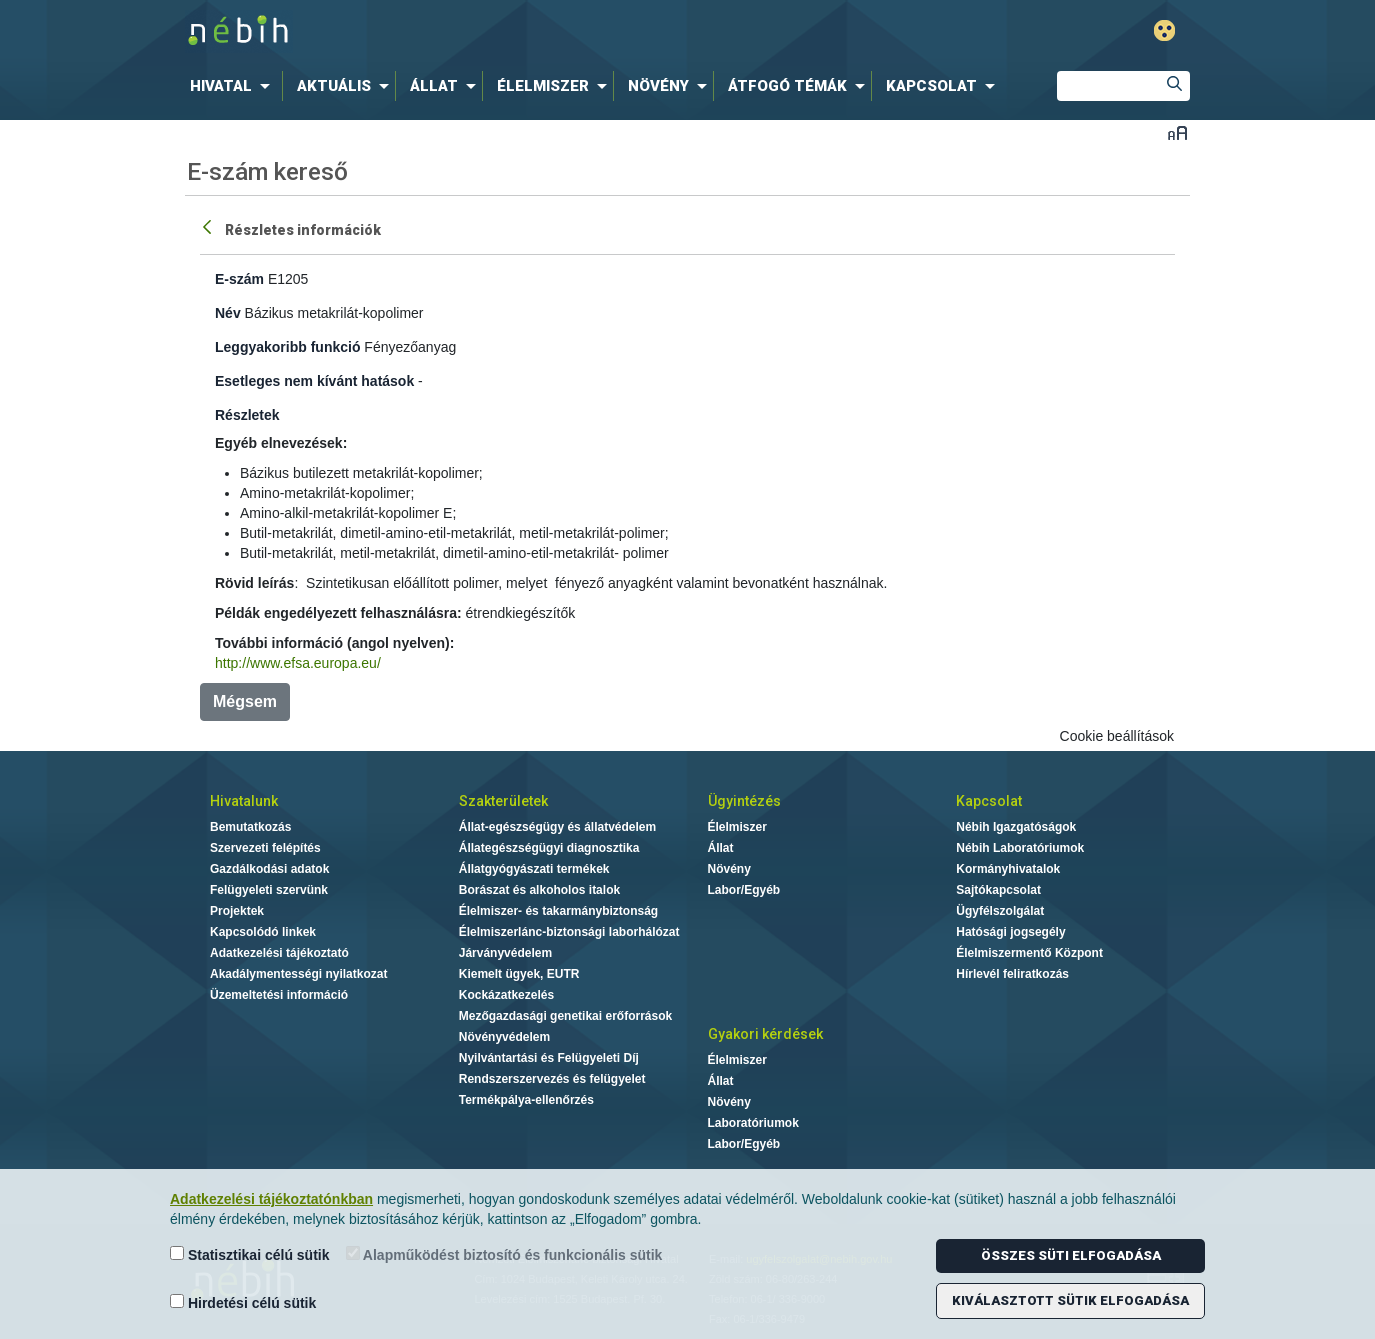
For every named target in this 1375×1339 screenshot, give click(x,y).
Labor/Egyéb (744, 890)
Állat (721, 848)
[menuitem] (234, 86)
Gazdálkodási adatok (269, 869)
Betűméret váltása (1177, 132)
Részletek (247, 415)
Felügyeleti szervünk (269, 890)
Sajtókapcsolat (998, 890)
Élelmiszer (737, 827)
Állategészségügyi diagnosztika (549, 848)
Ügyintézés (744, 801)
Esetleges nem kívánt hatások (314, 381)
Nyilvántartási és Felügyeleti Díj (549, 1058)
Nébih (474, 31)
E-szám (239, 279)
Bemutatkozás (250, 827)
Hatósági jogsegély (1010, 932)
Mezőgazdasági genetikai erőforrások (565, 1016)
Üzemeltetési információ (279, 995)
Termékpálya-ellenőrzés (526, 1100)
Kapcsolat (989, 801)
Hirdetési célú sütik (243, 1302)
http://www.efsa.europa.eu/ (298, 663)
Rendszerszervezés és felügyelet (552, 1079)
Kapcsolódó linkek (263, 932)
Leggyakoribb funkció (287, 347)
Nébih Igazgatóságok (1016, 827)
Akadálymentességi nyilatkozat (298, 974)
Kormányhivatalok (1008, 869)
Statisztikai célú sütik (250, 1254)
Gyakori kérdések (765, 1034)
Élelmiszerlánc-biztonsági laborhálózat (569, 932)
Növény (729, 869)
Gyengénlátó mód (1164, 30)
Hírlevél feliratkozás (1012, 974)
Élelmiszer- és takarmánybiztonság (558, 911)
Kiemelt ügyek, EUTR (519, 974)
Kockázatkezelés (506, 995)
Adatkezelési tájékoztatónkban (271, 1199)
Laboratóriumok (753, 1123)
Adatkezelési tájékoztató (279, 953)
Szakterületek (503, 801)
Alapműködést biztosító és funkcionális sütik (504, 1254)
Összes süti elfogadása (1071, 1255)
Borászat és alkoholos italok (539, 890)
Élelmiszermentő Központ (1029, 953)
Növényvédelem (504, 1037)
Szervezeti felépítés (265, 848)
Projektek (237, 911)
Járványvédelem (505, 953)
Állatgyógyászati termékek (534, 869)
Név (228, 313)
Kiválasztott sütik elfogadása (1070, 1300)
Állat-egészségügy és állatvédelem (557, 827)
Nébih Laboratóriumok (1020, 848)
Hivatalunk (244, 801)
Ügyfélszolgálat (1000, 911)
